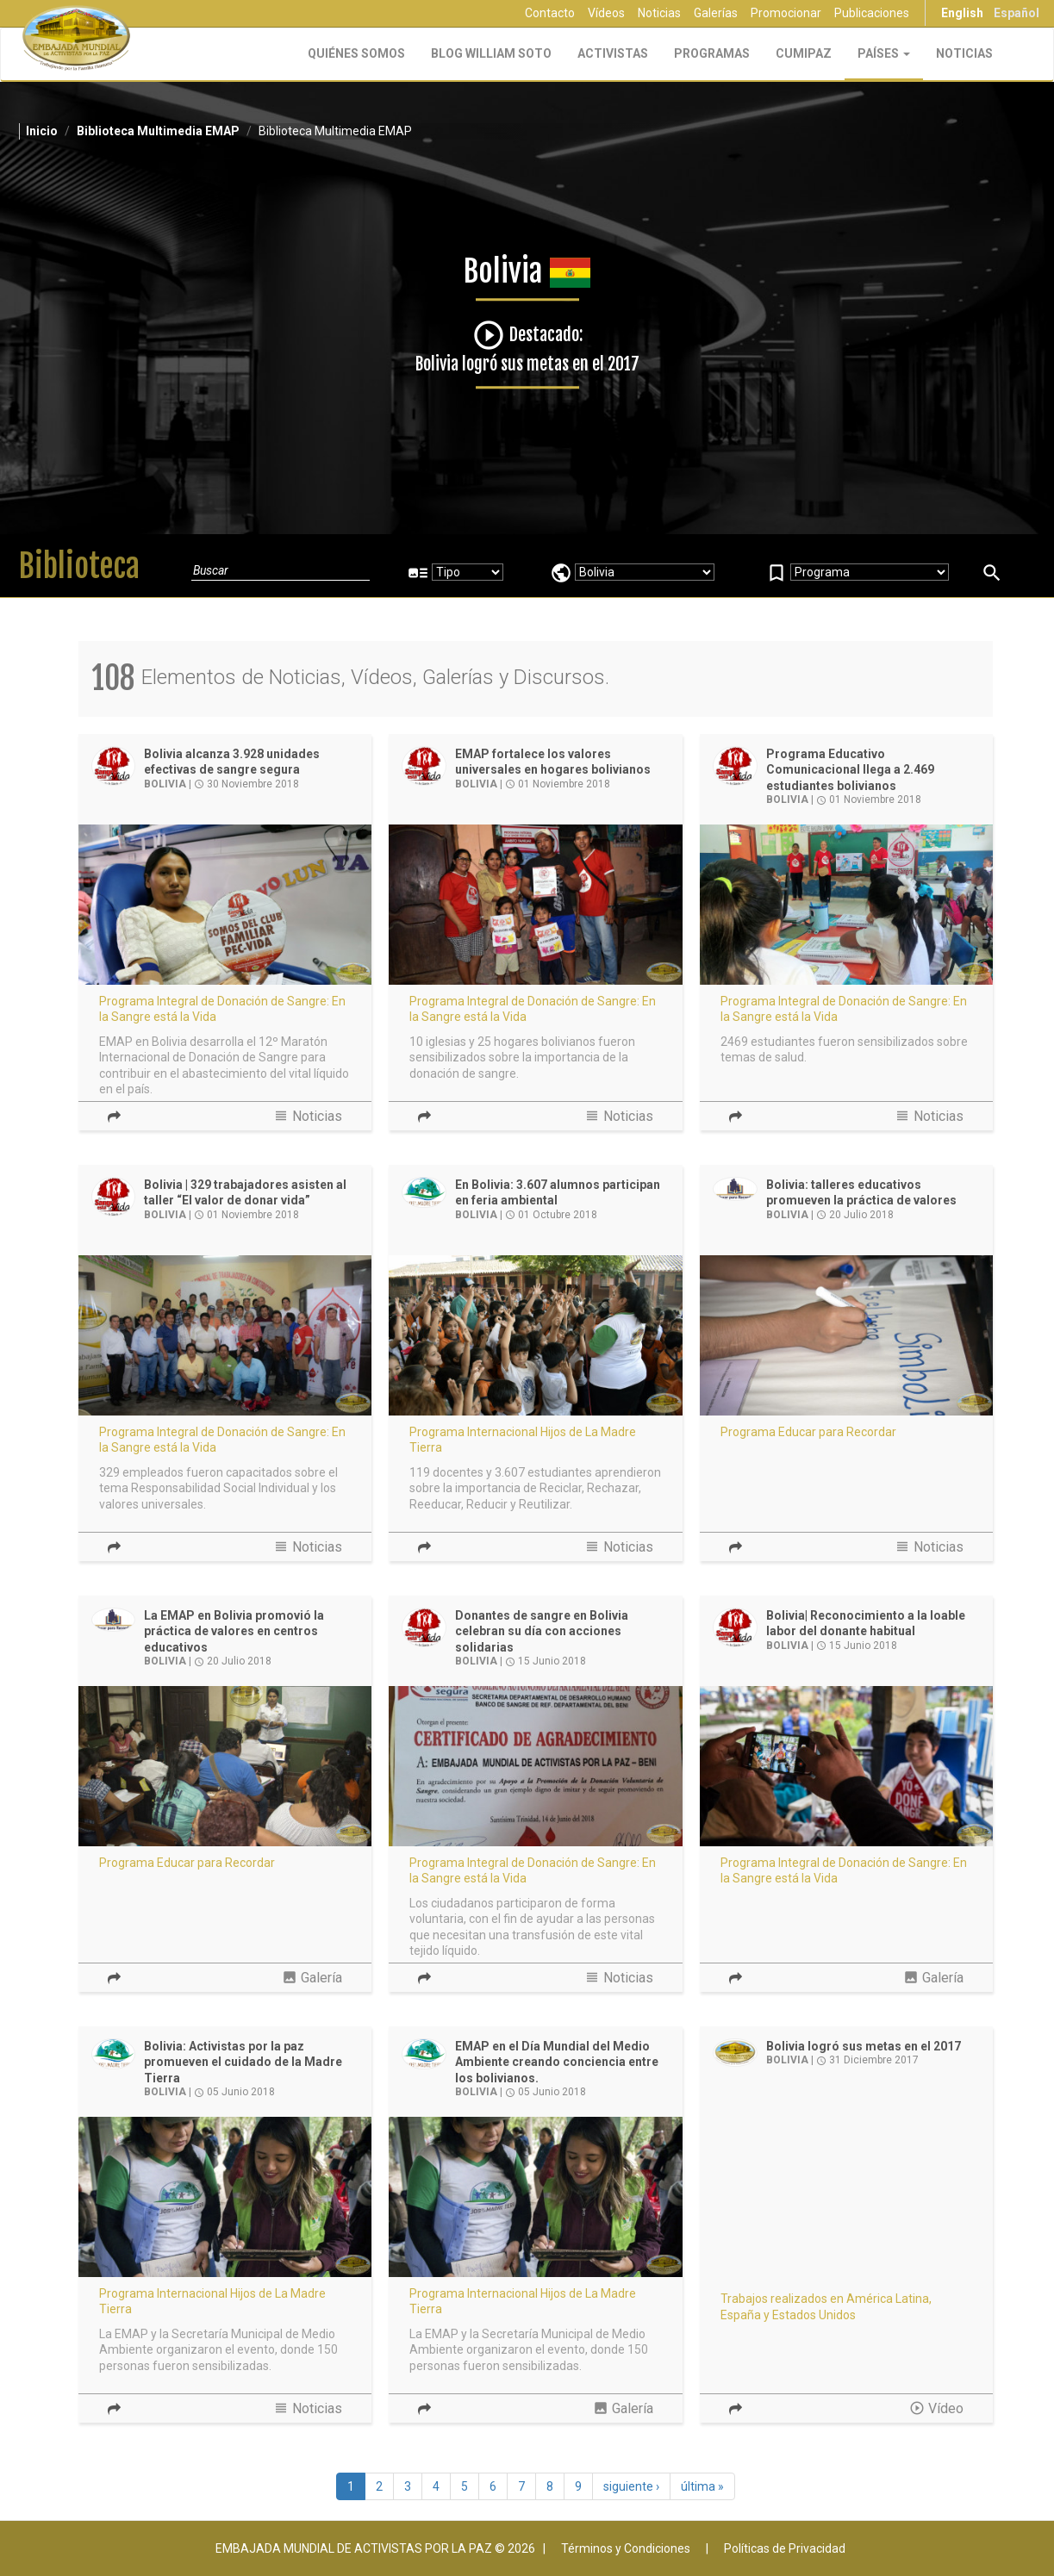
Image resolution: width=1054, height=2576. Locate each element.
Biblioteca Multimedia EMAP (158, 131)
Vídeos (606, 13)
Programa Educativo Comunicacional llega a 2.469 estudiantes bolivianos (850, 770)
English (962, 13)
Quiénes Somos (356, 53)
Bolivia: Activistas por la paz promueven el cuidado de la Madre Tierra (243, 2062)
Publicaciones (871, 13)
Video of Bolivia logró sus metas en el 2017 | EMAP (847, 2198)
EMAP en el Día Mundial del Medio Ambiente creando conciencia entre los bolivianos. (556, 2062)
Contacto (550, 13)
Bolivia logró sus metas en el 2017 (863, 2046)
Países (884, 53)
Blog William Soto (491, 53)
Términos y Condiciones (625, 2548)
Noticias (659, 13)
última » (702, 2486)
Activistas (612, 53)
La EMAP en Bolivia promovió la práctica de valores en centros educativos (234, 1631)
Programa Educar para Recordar (808, 1432)
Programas (712, 53)
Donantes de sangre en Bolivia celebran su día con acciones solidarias (541, 1631)
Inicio (42, 131)
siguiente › (631, 2486)
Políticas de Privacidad (784, 2548)
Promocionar (786, 13)
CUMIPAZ (804, 53)
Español (1016, 13)
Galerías (716, 13)
